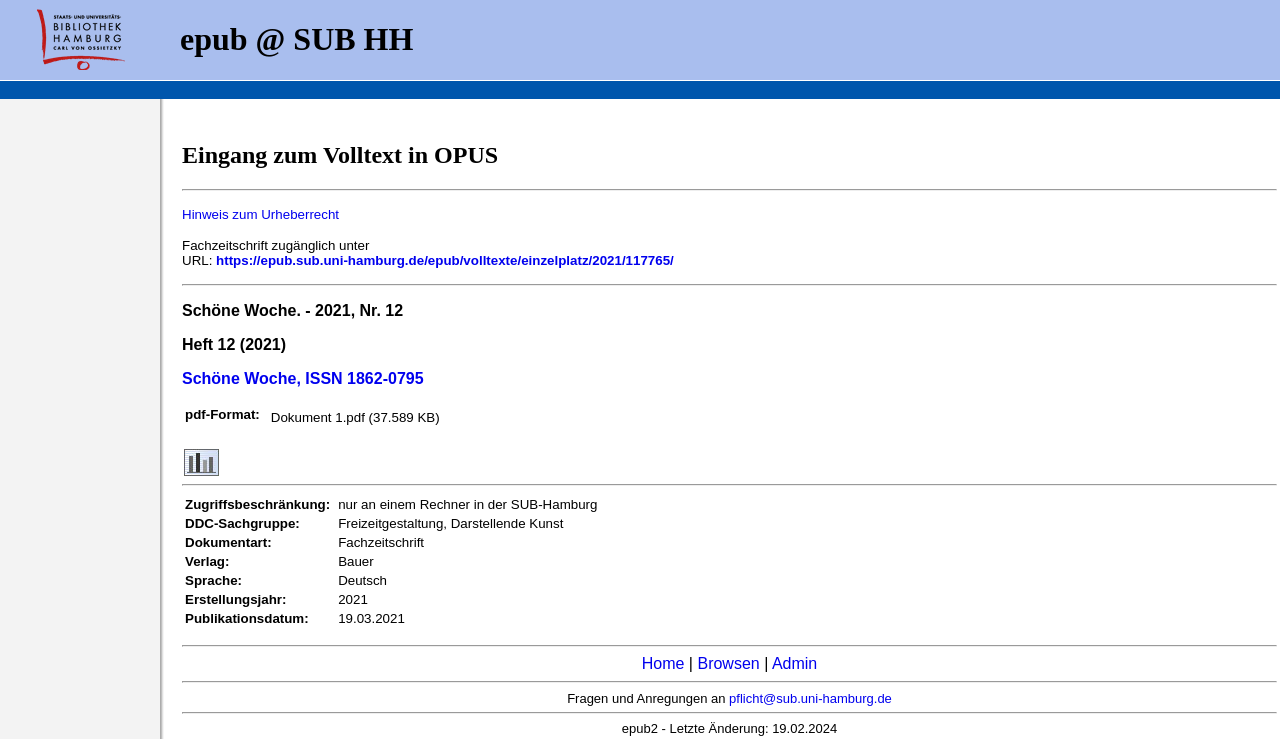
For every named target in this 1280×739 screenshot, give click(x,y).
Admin (794, 663)
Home (663, 663)
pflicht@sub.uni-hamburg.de (810, 698)
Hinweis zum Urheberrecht (260, 214)
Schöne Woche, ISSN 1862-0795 (303, 378)
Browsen (728, 663)
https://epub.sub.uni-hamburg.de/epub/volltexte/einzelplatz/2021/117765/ (445, 260)
